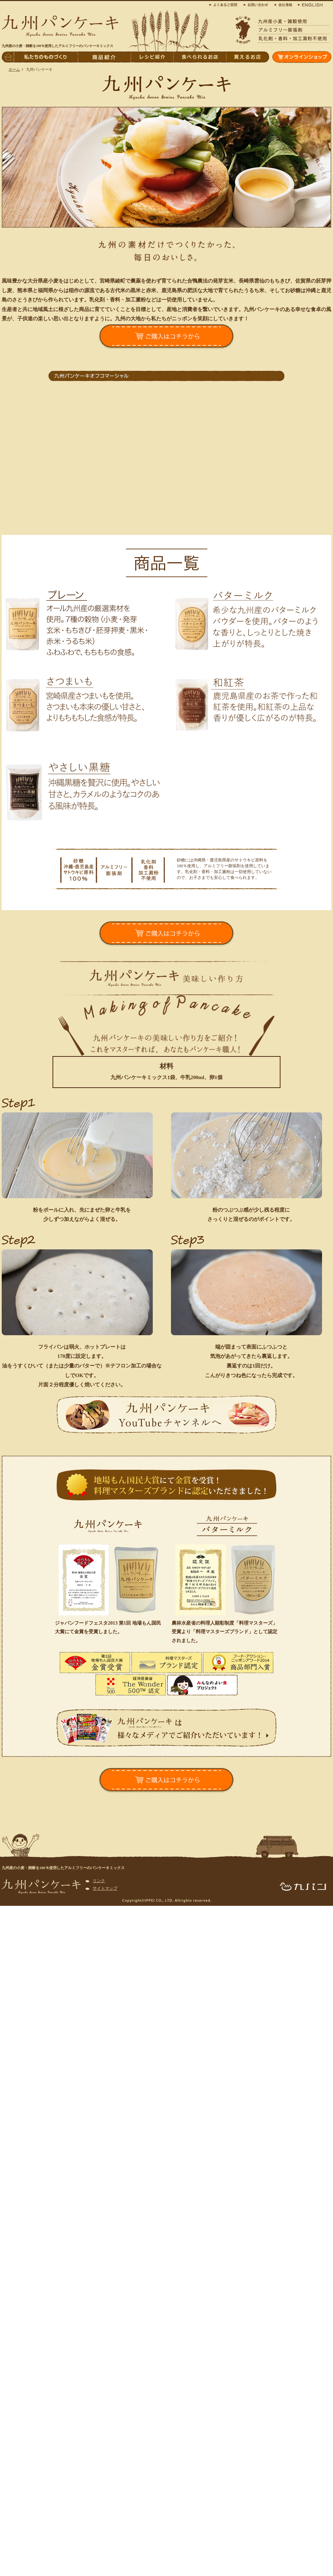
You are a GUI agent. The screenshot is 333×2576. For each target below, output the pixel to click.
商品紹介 (104, 56)
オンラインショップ (301, 57)
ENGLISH (309, 4)
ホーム (14, 69)
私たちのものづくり (46, 56)
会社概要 (283, 4)
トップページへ (8, 56)
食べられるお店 (199, 56)
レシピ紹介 (151, 56)
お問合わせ (257, 4)
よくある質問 (225, 4)
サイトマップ (105, 1888)
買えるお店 (247, 56)
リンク (99, 1880)
